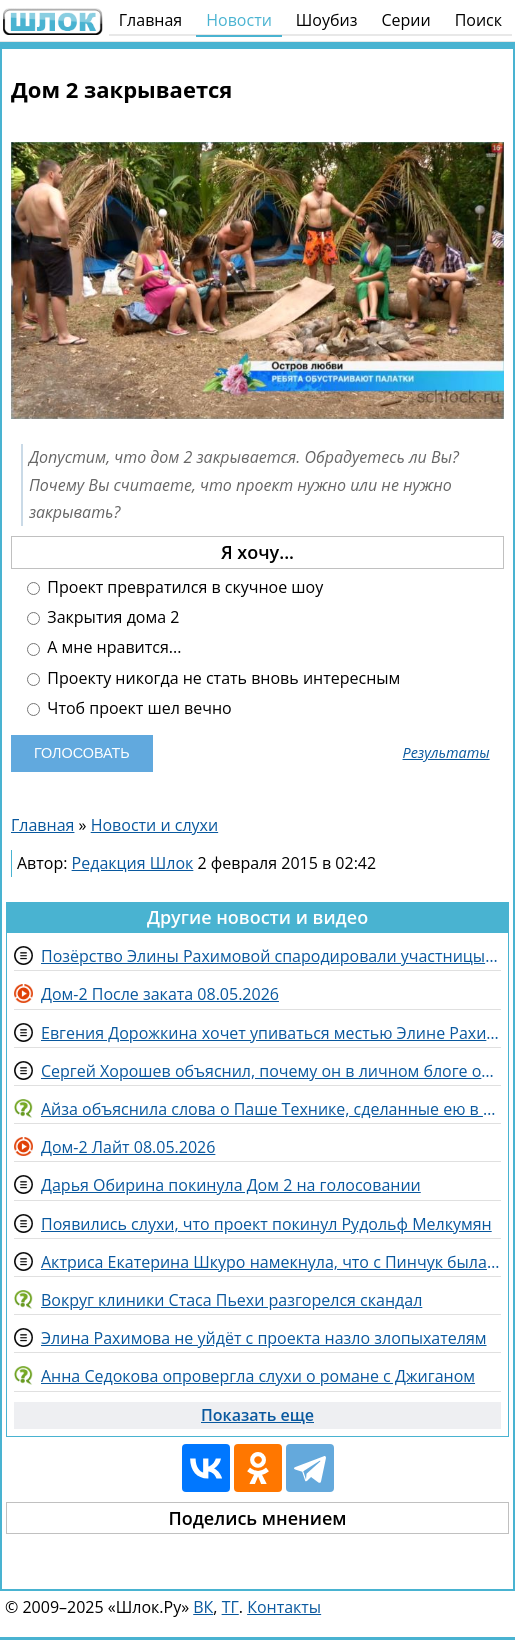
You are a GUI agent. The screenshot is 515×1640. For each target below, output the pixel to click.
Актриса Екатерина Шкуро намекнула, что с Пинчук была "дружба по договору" (271, 1262)
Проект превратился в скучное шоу (175, 587)
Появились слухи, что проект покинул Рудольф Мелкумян (266, 1224)
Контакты (284, 1607)
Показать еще (257, 1415)
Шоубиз (327, 20)
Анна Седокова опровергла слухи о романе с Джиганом (258, 1376)
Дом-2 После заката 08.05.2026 (160, 994)
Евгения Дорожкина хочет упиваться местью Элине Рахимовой (271, 1033)
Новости (239, 20)
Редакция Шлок (133, 863)
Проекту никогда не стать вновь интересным (213, 678)
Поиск (478, 20)
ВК (203, 1607)
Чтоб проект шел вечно (129, 708)
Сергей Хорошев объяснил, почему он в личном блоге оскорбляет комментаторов (271, 1071)
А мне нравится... (104, 647)
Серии (405, 20)
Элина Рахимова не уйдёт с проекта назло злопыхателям (264, 1338)
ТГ (230, 1607)
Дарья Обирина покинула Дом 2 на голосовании (231, 1185)
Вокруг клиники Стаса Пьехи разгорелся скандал (231, 1300)
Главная (150, 20)
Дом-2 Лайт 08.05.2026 (128, 1147)
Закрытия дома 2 (103, 617)
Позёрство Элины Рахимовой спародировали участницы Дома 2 (271, 956)
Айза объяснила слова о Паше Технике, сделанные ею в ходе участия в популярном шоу (271, 1109)
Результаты (446, 753)
